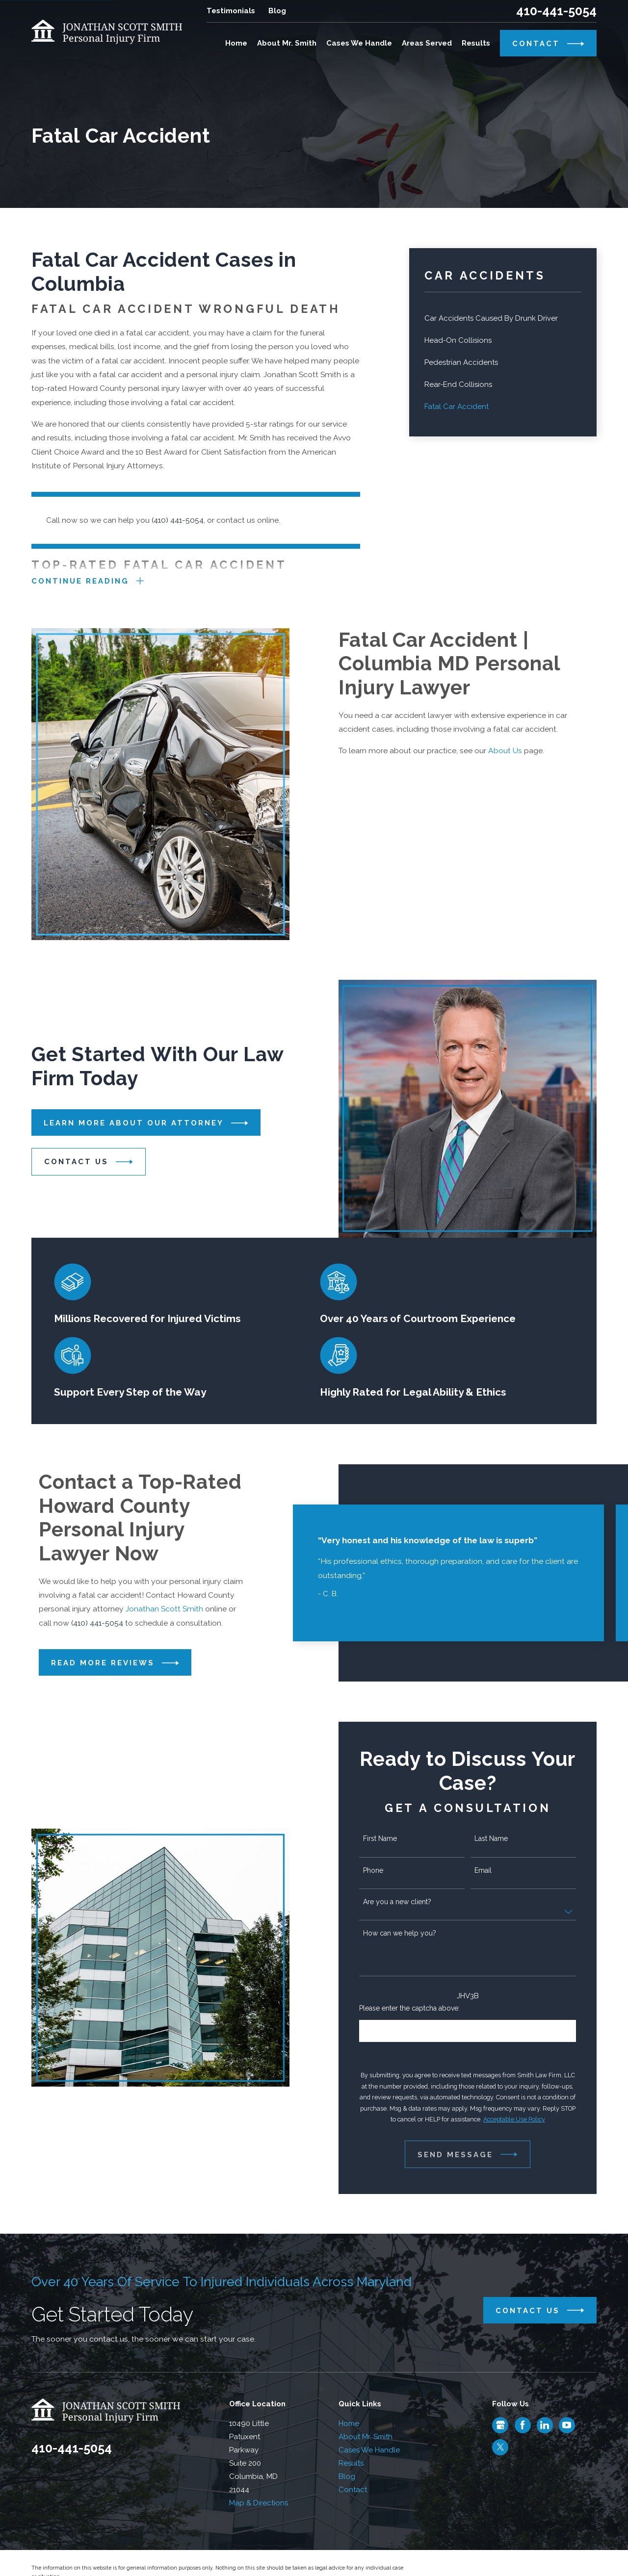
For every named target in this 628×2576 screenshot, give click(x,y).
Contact (353, 2489)
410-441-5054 (556, 11)
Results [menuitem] (476, 43)
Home (349, 2423)
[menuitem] (503, 318)
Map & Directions (258, 2503)
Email (490, 1870)
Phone (381, 1870)
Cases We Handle (369, 2450)
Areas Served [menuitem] (427, 43)
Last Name (499, 1838)
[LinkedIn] (544, 2425)
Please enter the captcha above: (417, 2008)
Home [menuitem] (236, 43)
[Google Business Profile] (500, 2425)
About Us (513, 750)
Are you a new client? (405, 1902)
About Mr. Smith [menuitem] (286, 43)
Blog (277, 10)
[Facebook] (522, 2425)
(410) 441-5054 (178, 520)
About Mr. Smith (365, 2436)
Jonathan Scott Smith (164, 1608)
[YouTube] (566, 2425)
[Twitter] (500, 2447)
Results (351, 2463)
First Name (388, 1838)
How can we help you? (407, 1933)
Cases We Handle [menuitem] (359, 43)
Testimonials (231, 10)
